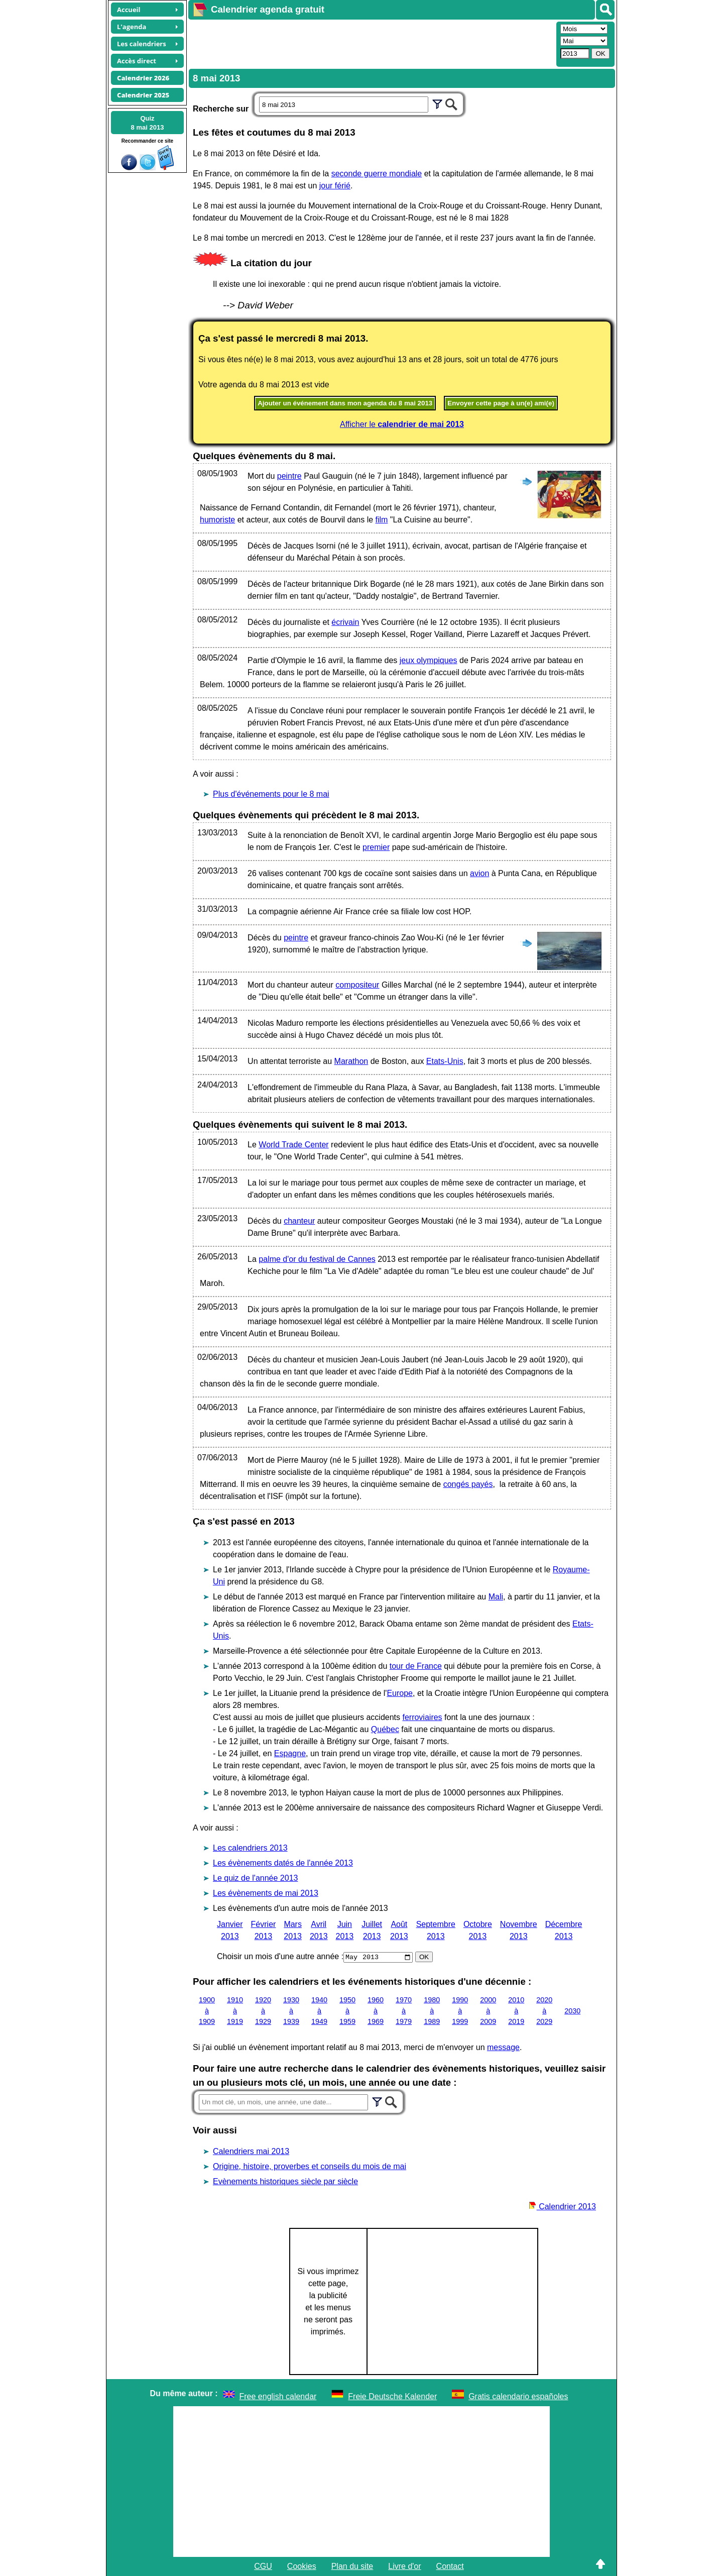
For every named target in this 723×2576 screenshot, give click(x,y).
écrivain (345, 622)
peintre (289, 476)
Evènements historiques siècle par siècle (285, 2181)
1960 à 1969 (376, 2010)
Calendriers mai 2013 (251, 2151)
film (382, 519)
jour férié (334, 185)
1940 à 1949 (319, 2010)
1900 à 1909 (207, 2010)
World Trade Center (293, 1144)
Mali (496, 1596)
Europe (400, 1693)
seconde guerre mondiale (376, 173)
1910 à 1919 (235, 2010)
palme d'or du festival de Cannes (317, 1259)
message (503, 2047)
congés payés (468, 1484)
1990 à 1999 (460, 2010)
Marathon (351, 1061)
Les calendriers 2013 (250, 1848)
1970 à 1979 (404, 2010)
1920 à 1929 (263, 2010)
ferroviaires (422, 1717)
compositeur (357, 985)
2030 (572, 2010)
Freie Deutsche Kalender (392, 2396)
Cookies (301, 2566)
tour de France (416, 1666)
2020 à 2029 (544, 2010)
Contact (450, 2566)
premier (376, 847)
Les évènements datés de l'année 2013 (283, 1863)
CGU (263, 2566)
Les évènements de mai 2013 (265, 1893)
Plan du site (352, 2566)
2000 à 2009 (488, 2010)
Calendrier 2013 (562, 2206)
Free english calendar (278, 2396)
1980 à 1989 (432, 2010)
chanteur (299, 1221)
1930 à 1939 (291, 2010)
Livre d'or (404, 2566)
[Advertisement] (371, 43)
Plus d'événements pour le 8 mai (271, 794)
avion (479, 873)
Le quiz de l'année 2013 (255, 1878)
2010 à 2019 (516, 2010)
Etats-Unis (444, 1061)
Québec (385, 1729)
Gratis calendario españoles (518, 2396)
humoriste (217, 519)
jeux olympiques (428, 660)
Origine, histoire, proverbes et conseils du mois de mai (309, 2166)
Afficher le (402, 424)
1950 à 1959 (347, 2010)
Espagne (290, 1753)
